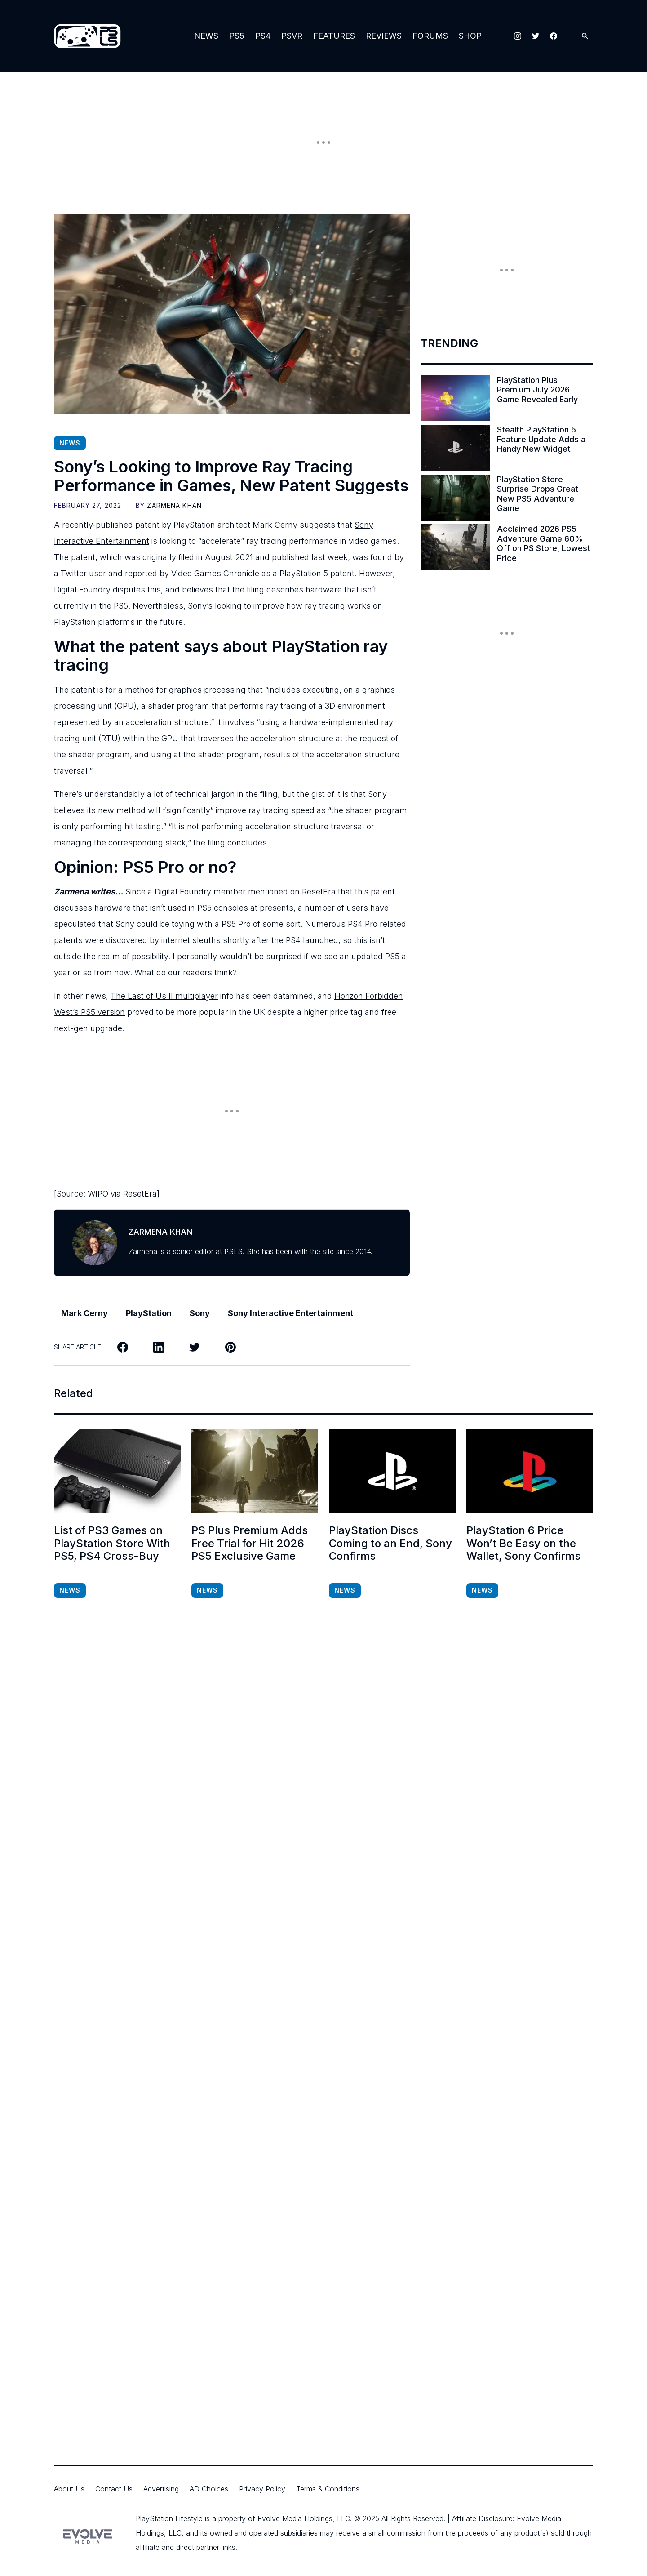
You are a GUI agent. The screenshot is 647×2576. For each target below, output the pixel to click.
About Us (69, 2488)
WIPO (98, 1193)
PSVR (291, 35)
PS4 (262, 35)
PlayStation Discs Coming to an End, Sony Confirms (390, 1543)
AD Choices (209, 2488)
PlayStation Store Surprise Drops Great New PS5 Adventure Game (537, 494)
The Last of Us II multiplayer (164, 996)
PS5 (236, 35)
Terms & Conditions (327, 2488)
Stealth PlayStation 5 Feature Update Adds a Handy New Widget (541, 439)
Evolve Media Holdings (294, 2518)
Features (334, 35)
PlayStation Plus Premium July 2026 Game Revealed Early (537, 389)
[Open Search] (585, 36)
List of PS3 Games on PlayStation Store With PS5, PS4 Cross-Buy (112, 1543)
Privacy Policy (262, 2488)
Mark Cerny (84, 1313)
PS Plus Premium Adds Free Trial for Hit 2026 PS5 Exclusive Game (249, 1543)
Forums (430, 35)
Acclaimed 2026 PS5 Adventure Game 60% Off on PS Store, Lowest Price (543, 543)
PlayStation (149, 1313)
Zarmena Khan (174, 505)
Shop (470, 35)
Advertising (161, 2488)
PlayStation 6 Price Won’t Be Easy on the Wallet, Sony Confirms (523, 1543)
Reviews (384, 35)
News (206, 35)
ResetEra (140, 1193)
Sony (200, 1313)
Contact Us (114, 2488)
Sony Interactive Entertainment (290, 1313)
